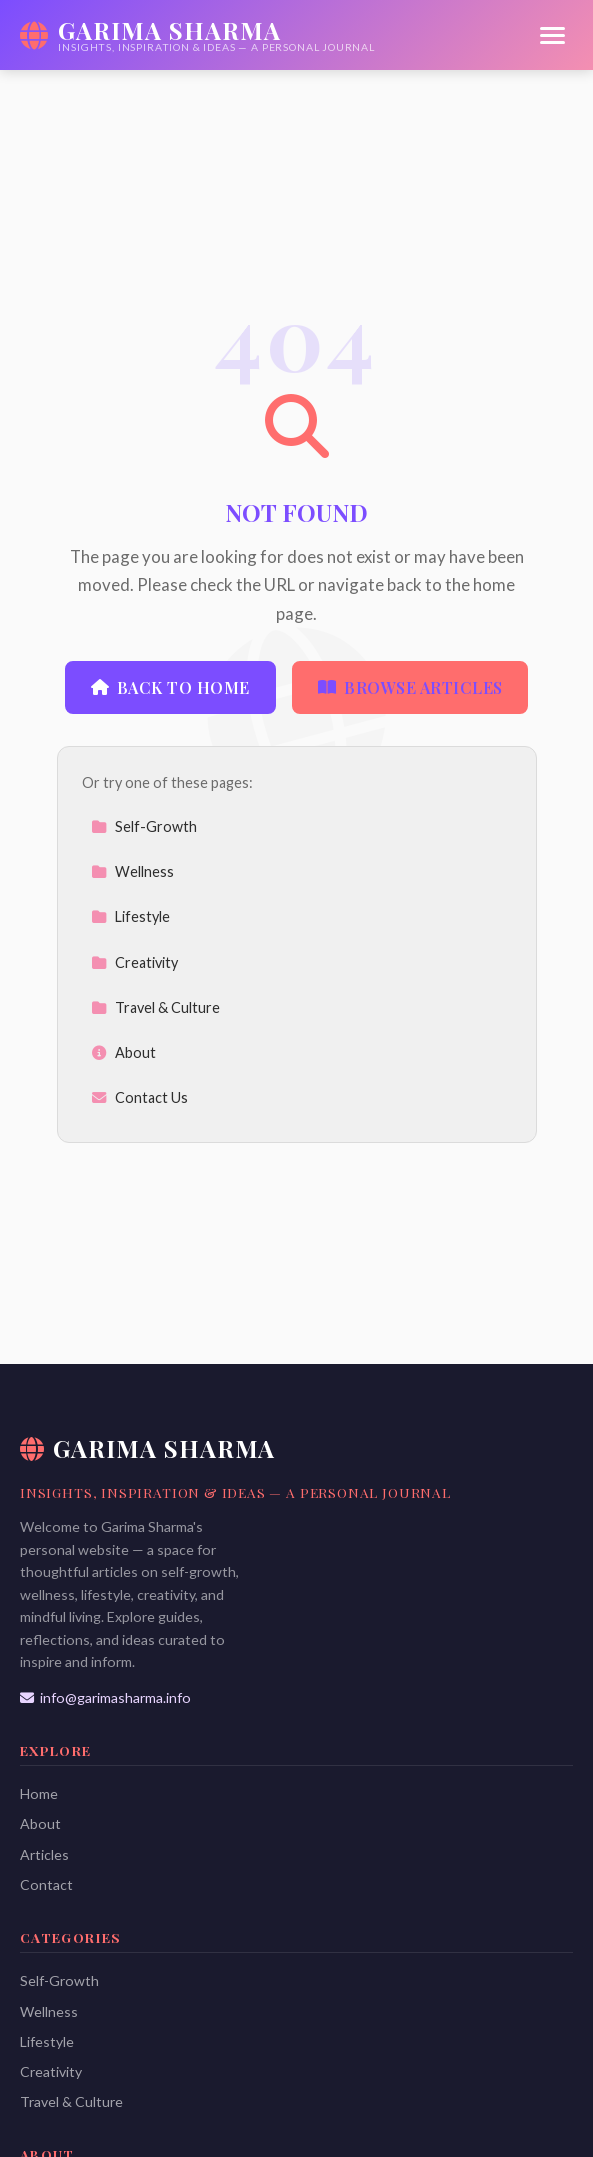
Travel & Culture (155, 1007)
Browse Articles (410, 687)
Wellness (132, 871)
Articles (44, 1854)
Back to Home (170, 687)
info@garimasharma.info (105, 1697)
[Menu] (552, 35)
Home (39, 1793)
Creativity (134, 962)
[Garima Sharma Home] (197, 35)
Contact (46, 1884)
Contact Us (139, 1097)
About (123, 1052)
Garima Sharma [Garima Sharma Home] (147, 1448)
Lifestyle (130, 916)
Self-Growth (144, 826)
